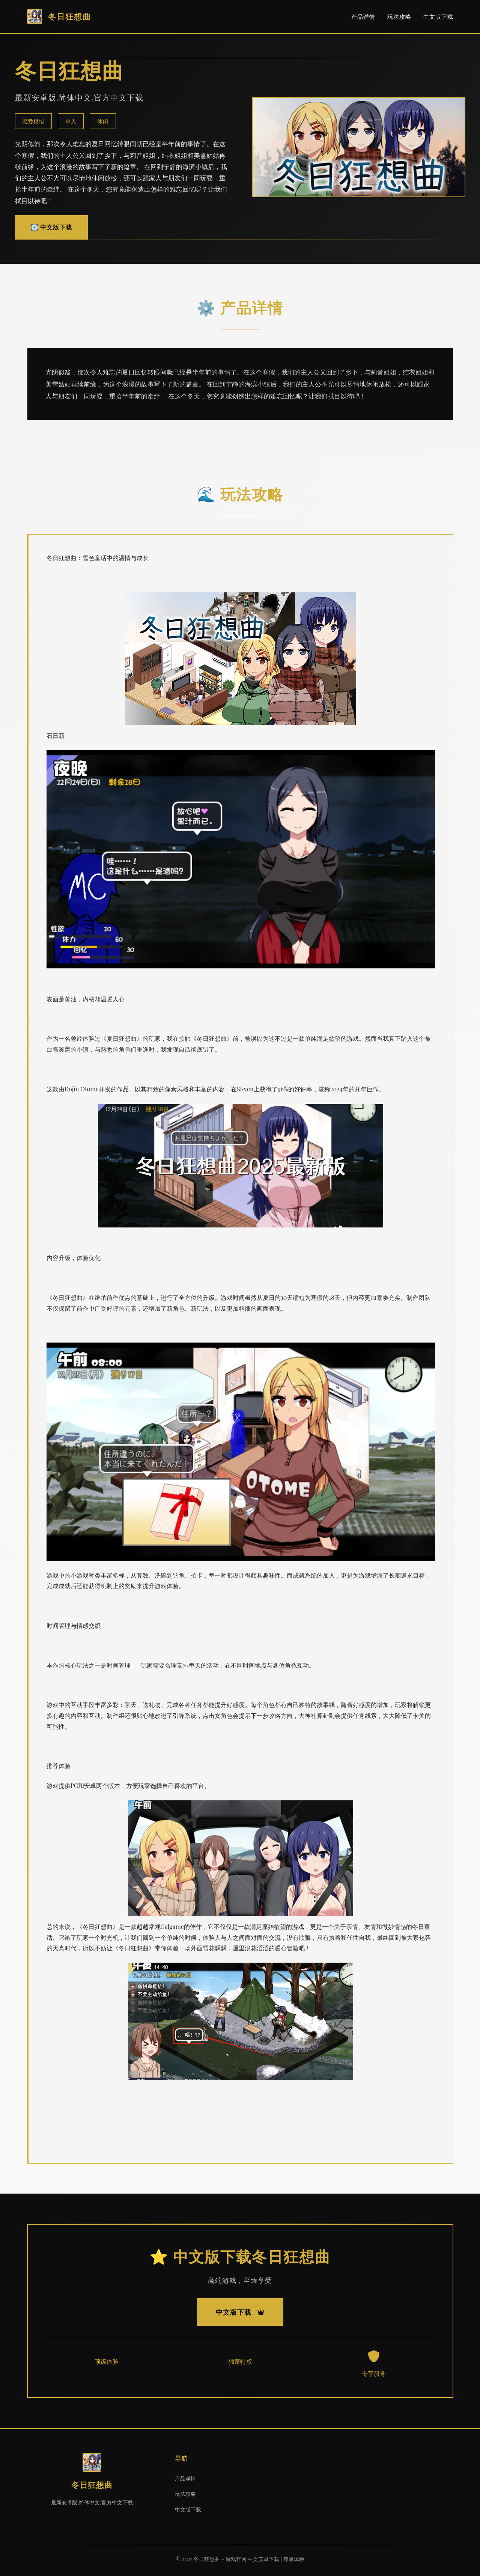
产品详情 (363, 16)
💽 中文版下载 (51, 227)
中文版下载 (438, 16)
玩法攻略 (399, 16)
